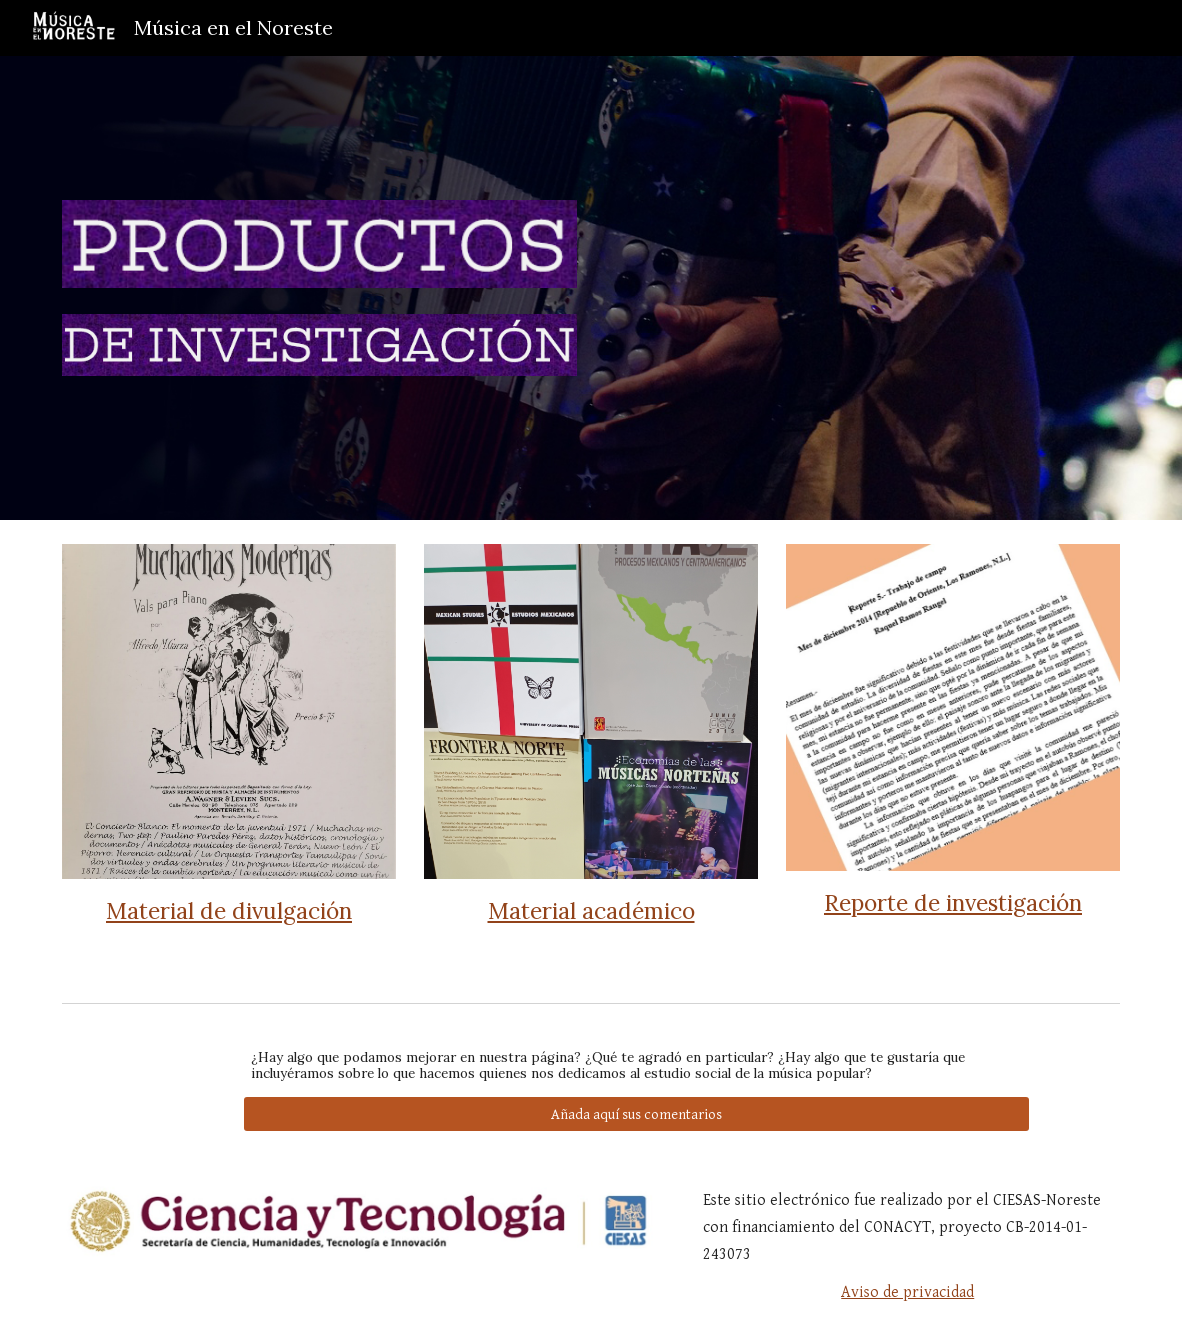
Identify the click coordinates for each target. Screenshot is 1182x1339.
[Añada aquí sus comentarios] (636, 1114)
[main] (229, 910)
